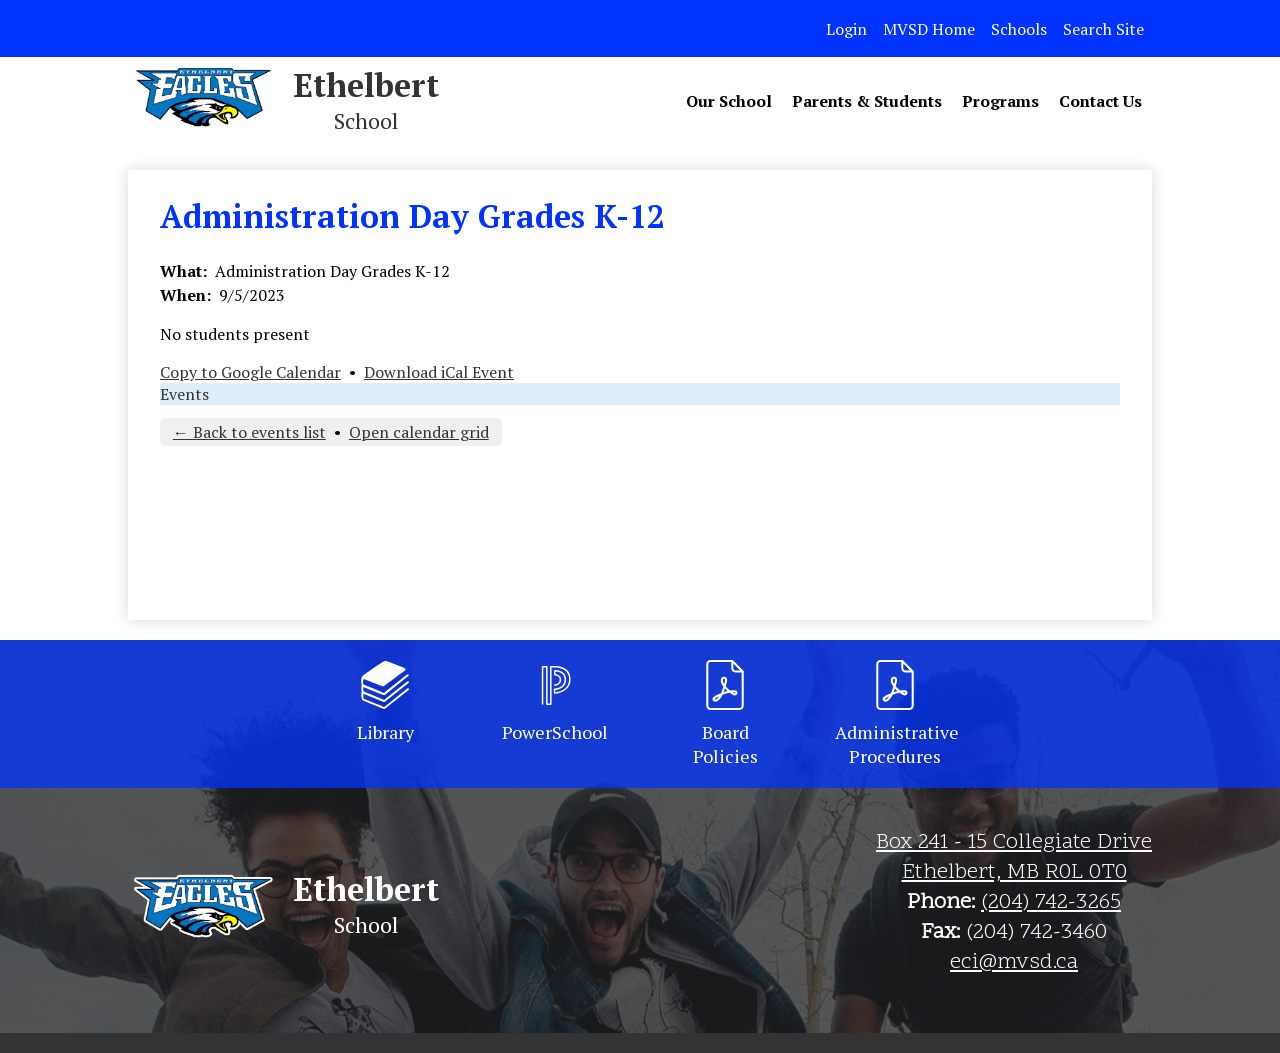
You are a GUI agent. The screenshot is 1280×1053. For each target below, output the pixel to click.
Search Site (1103, 29)
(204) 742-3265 (1051, 903)
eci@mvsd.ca (1014, 963)
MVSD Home (929, 29)
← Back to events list (249, 432)
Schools (1019, 29)
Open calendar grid (419, 432)
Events (184, 394)
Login (846, 29)
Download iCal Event (439, 372)
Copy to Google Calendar (250, 372)
